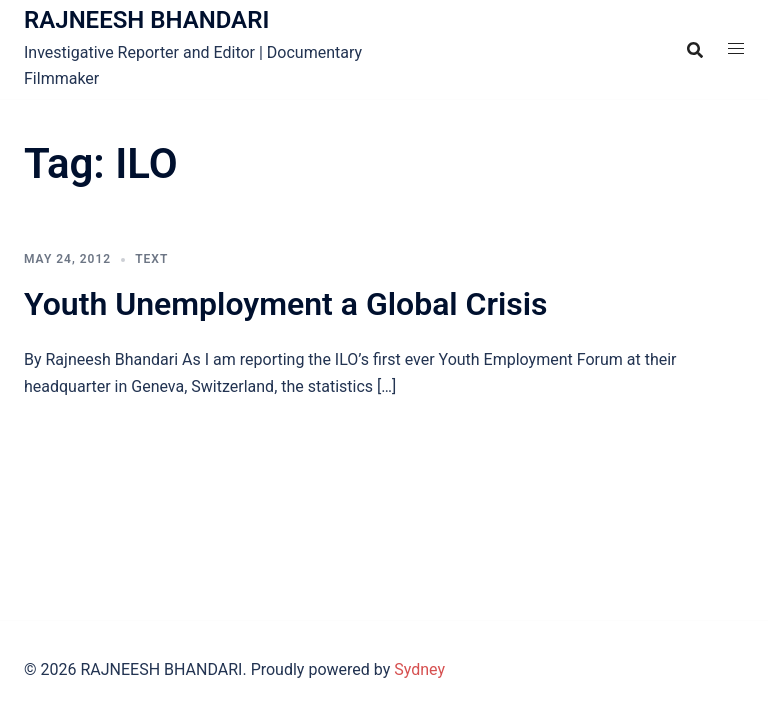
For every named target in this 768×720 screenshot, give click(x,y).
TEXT (151, 259)
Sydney (419, 669)
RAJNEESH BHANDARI (146, 20)
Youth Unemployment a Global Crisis (286, 304)
